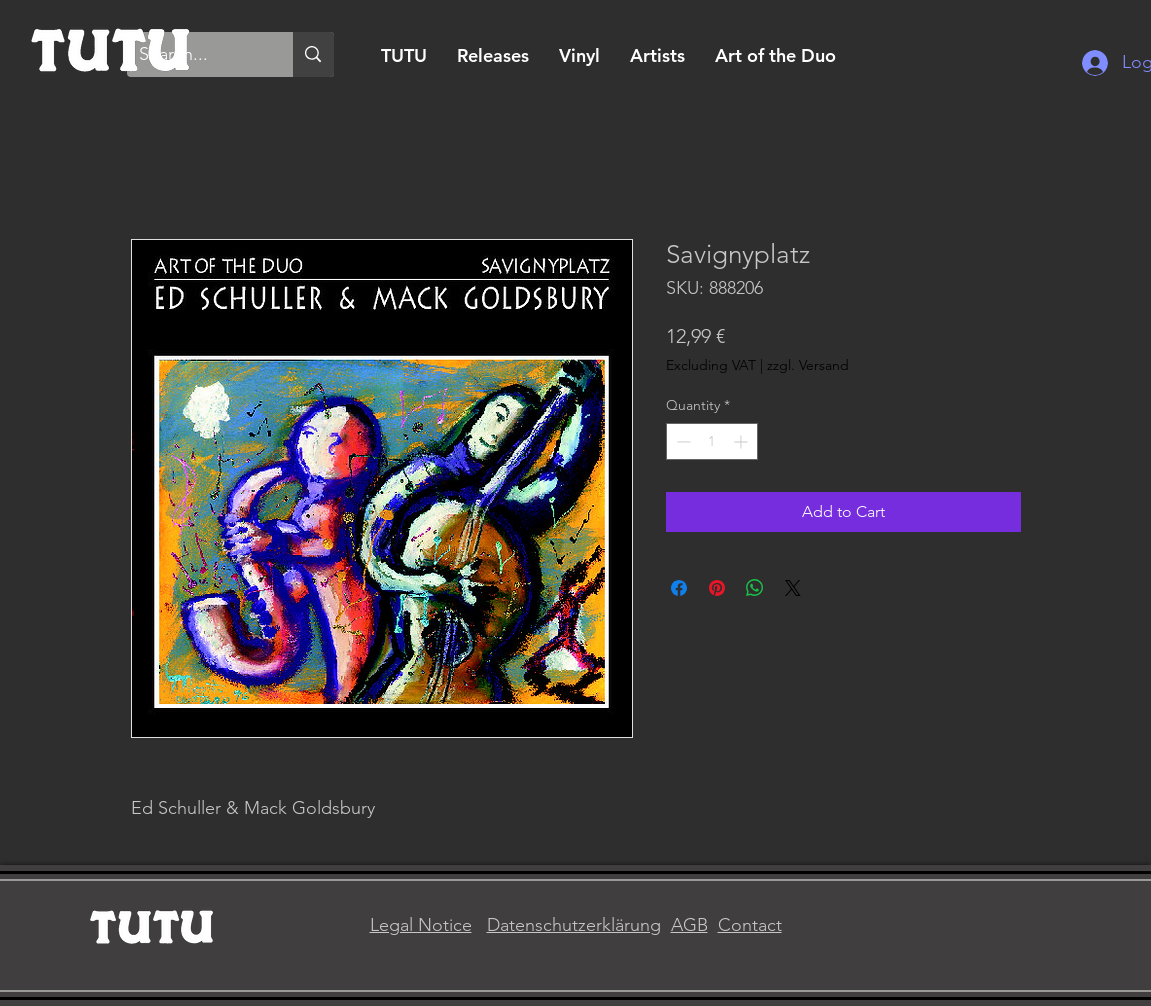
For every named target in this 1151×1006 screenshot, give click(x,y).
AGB (689, 925)
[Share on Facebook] (679, 588)
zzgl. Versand (808, 365)
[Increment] (742, 441)
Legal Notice (421, 925)
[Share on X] (793, 588)
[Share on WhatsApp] (755, 588)
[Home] (111, 47)
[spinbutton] (712, 441)
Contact (750, 925)
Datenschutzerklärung (574, 925)
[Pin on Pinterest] (717, 588)
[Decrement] (681, 441)
